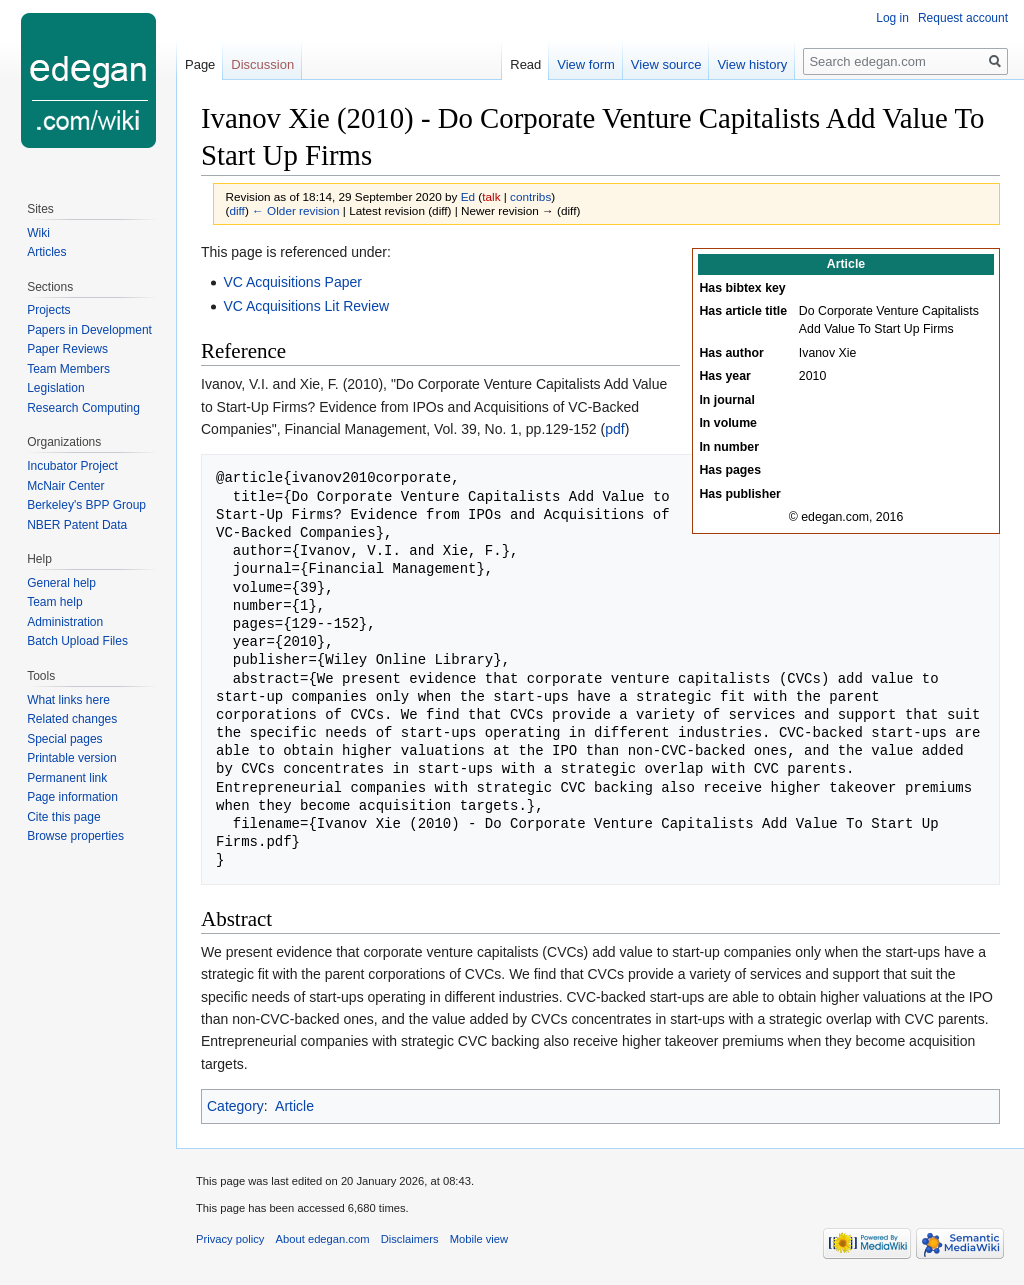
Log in (892, 18)
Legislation (55, 388)
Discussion (262, 64)
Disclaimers (410, 1239)
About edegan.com (323, 1239)
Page (200, 64)
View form (586, 64)
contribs (530, 196)
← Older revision (296, 210)
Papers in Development (89, 330)
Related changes (72, 719)
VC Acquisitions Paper (292, 282)
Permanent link (67, 778)
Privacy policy (230, 1239)
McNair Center (65, 486)
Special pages (64, 739)
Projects (48, 310)
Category (235, 1106)
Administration (65, 622)
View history (752, 64)
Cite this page (63, 817)
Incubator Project (72, 466)
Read (525, 64)
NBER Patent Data (77, 525)
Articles (46, 252)
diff (236, 210)
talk (491, 196)
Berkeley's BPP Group (86, 505)
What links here (68, 700)
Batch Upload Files (77, 641)
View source (666, 64)
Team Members (68, 369)
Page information (72, 797)
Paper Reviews (67, 349)
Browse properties (75, 836)
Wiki (38, 233)
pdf (614, 429)
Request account (963, 18)
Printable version (71, 758)
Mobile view (479, 1239)
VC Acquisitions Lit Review (306, 306)
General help (61, 583)
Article (294, 1106)
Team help (54, 602)
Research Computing (83, 408)
